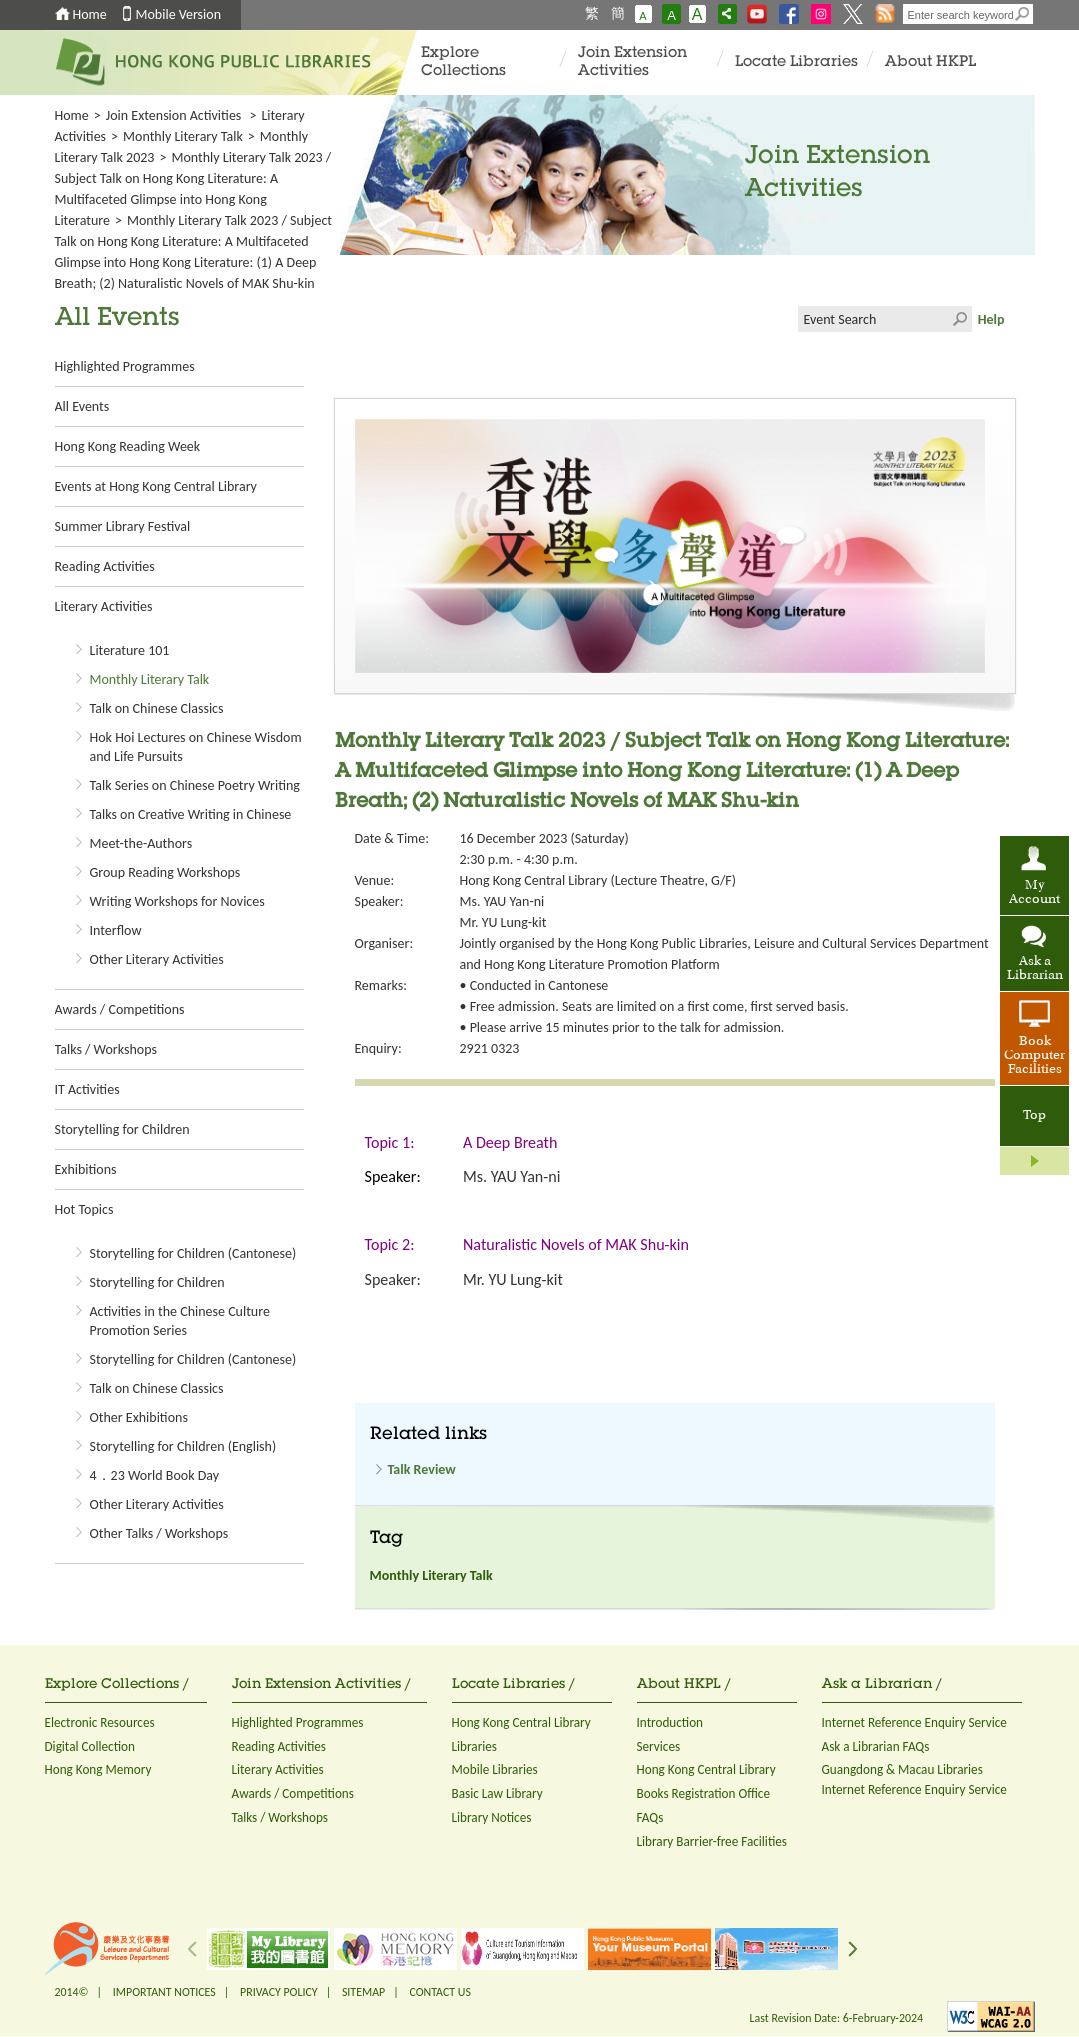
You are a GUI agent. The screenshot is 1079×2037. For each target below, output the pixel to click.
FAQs (650, 1817)
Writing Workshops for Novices (177, 901)
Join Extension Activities (632, 62)
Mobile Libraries (495, 1769)
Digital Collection (90, 1746)
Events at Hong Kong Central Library (156, 486)
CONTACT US (439, 1992)
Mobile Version (179, 14)
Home (90, 14)
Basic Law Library (497, 1793)
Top (1034, 1116)
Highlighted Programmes (125, 366)
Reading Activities (105, 566)
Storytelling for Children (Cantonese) (193, 1253)
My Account (1034, 893)
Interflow (116, 930)
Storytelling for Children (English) (183, 1446)
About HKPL (930, 62)
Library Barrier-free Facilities (712, 1841)
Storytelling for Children (122, 1129)
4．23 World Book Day (155, 1475)
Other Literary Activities (157, 959)
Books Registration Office (704, 1793)
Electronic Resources (100, 1722)
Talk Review (422, 1469)
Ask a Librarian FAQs (876, 1746)
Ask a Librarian (1035, 969)
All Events (82, 406)
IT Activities (87, 1089)
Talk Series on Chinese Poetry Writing (195, 785)
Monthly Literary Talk (183, 136)
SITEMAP (363, 1992)
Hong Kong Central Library (521, 1722)
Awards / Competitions (120, 1009)
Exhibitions (86, 1169)
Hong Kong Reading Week (128, 446)
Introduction (670, 1722)
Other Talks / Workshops (159, 1533)
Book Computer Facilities (1034, 1056)
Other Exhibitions (139, 1417)
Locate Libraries (796, 62)
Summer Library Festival (123, 526)
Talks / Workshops (106, 1049)
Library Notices (492, 1817)
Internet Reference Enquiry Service (914, 1722)
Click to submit (959, 319)
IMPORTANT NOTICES (164, 1992)
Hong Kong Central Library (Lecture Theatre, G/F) (598, 880)
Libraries (475, 1746)
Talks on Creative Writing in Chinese (191, 814)
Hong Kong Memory (98, 1769)
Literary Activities (104, 606)
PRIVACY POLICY (279, 1992)
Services (659, 1746)
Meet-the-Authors (141, 843)
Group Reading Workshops (165, 872)
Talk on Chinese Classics (157, 708)
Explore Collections (463, 62)
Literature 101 (130, 650)
